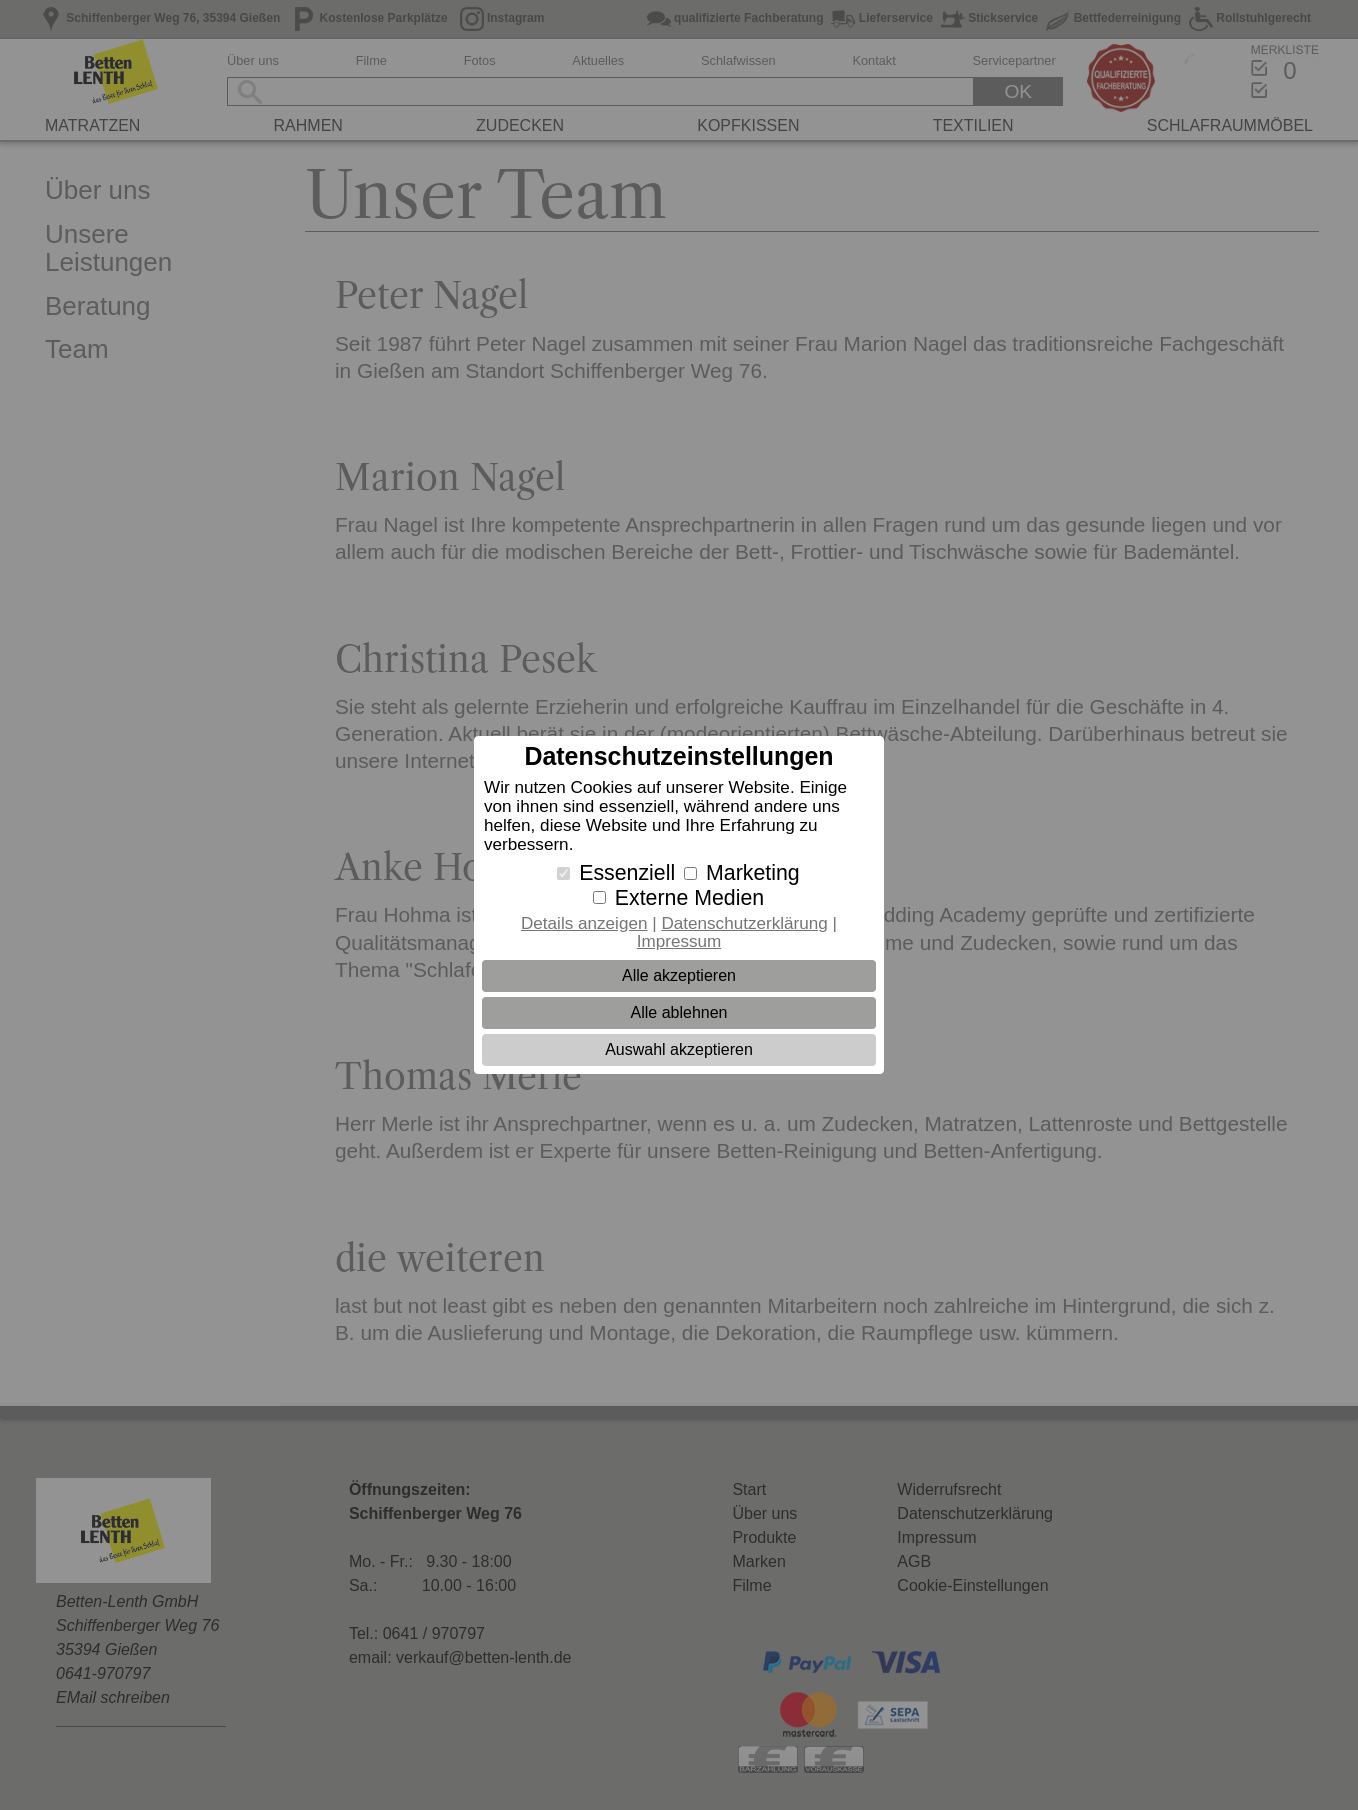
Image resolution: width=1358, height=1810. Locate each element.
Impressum (679, 941)
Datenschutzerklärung (744, 923)
